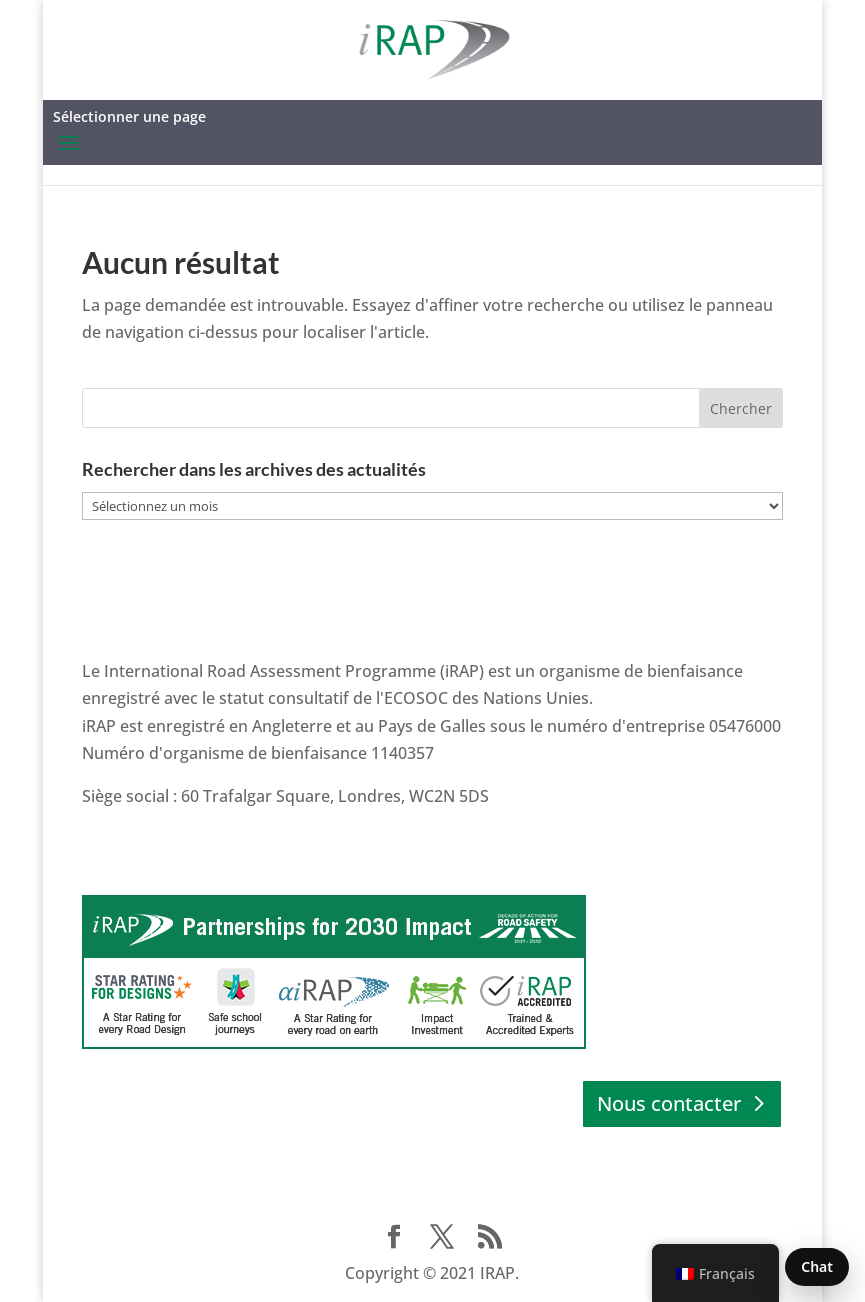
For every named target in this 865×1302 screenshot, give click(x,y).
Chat (817, 1266)
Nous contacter (669, 1103)
